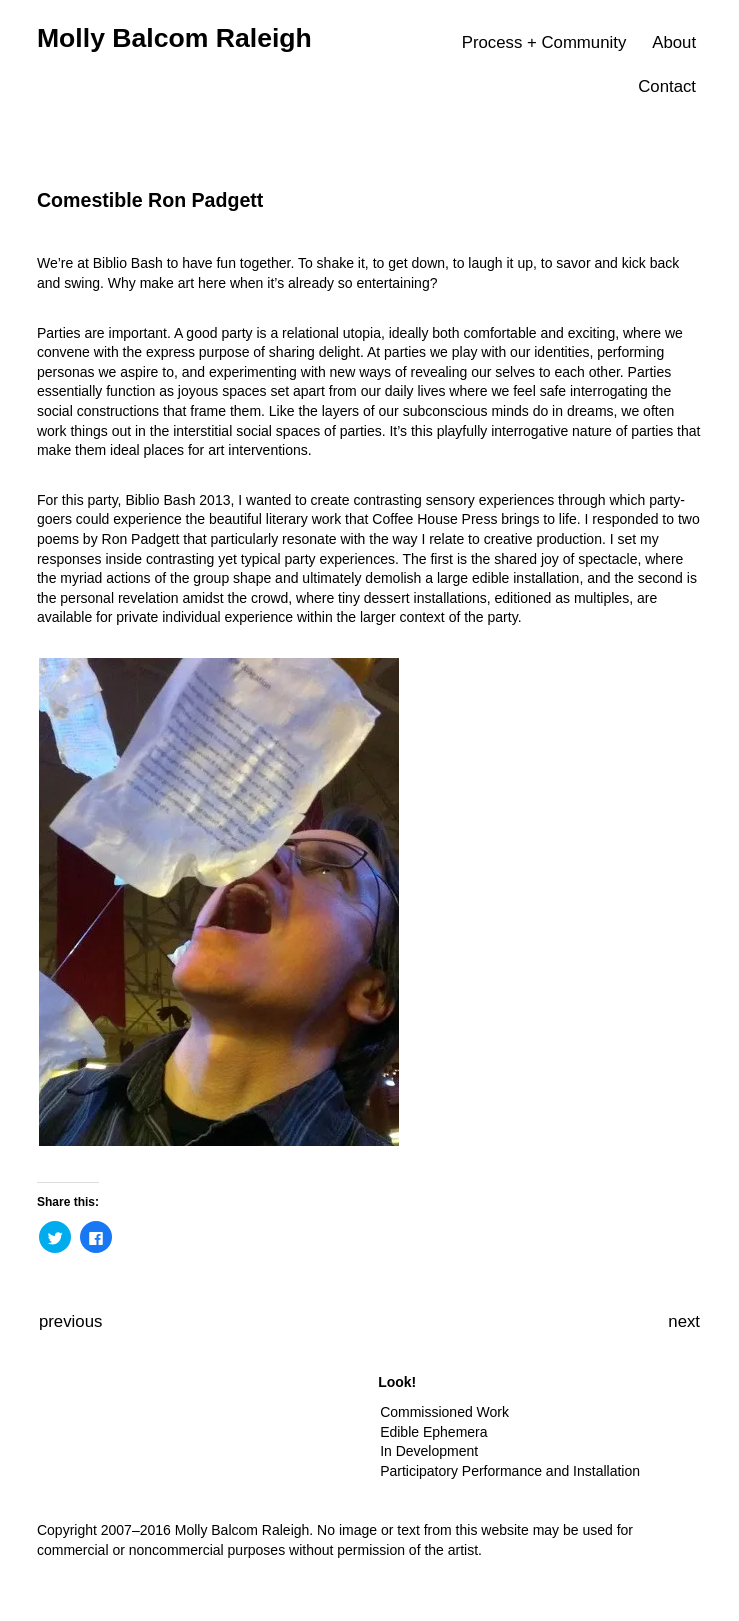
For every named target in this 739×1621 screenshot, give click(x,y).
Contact (667, 86)
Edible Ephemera (433, 1432)
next (684, 1321)
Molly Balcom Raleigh (174, 38)
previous (70, 1321)
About (674, 42)
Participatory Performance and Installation (510, 1471)
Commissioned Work (444, 1412)
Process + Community (544, 42)
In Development (429, 1451)
